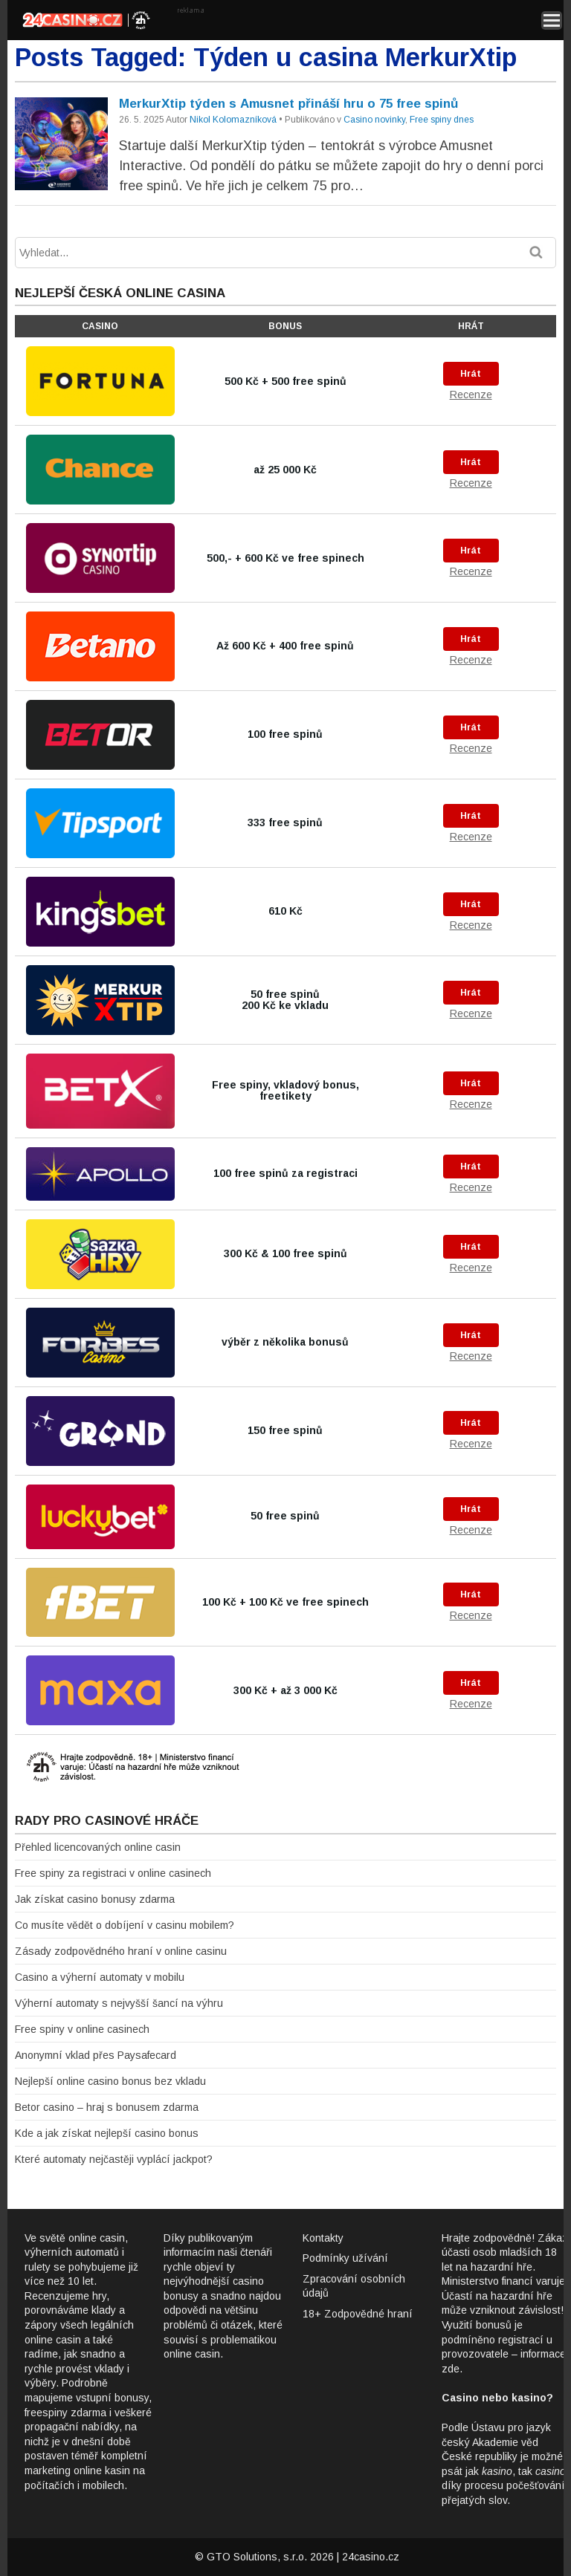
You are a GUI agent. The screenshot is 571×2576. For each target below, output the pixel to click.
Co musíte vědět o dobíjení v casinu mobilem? (124, 1925)
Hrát (470, 374)
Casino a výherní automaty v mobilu (99, 1977)
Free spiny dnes (442, 119)
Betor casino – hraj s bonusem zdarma (107, 2107)
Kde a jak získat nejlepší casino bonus (107, 2133)
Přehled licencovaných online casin (98, 1847)
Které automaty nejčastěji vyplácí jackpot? (114, 2159)
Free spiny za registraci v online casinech (113, 1873)
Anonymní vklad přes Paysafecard (95, 2055)
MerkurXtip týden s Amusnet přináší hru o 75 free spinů (288, 104)
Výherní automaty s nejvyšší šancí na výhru (119, 2003)
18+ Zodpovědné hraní (358, 2314)
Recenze (471, 394)
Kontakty (323, 2238)
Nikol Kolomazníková (233, 119)
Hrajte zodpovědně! (488, 2238)
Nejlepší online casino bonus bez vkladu (110, 2081)
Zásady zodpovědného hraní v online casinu (121, 1951)
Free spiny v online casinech (82, 2029)
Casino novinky (374, 119)
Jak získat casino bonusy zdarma (95, 1899)
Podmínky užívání (345, 2258)
